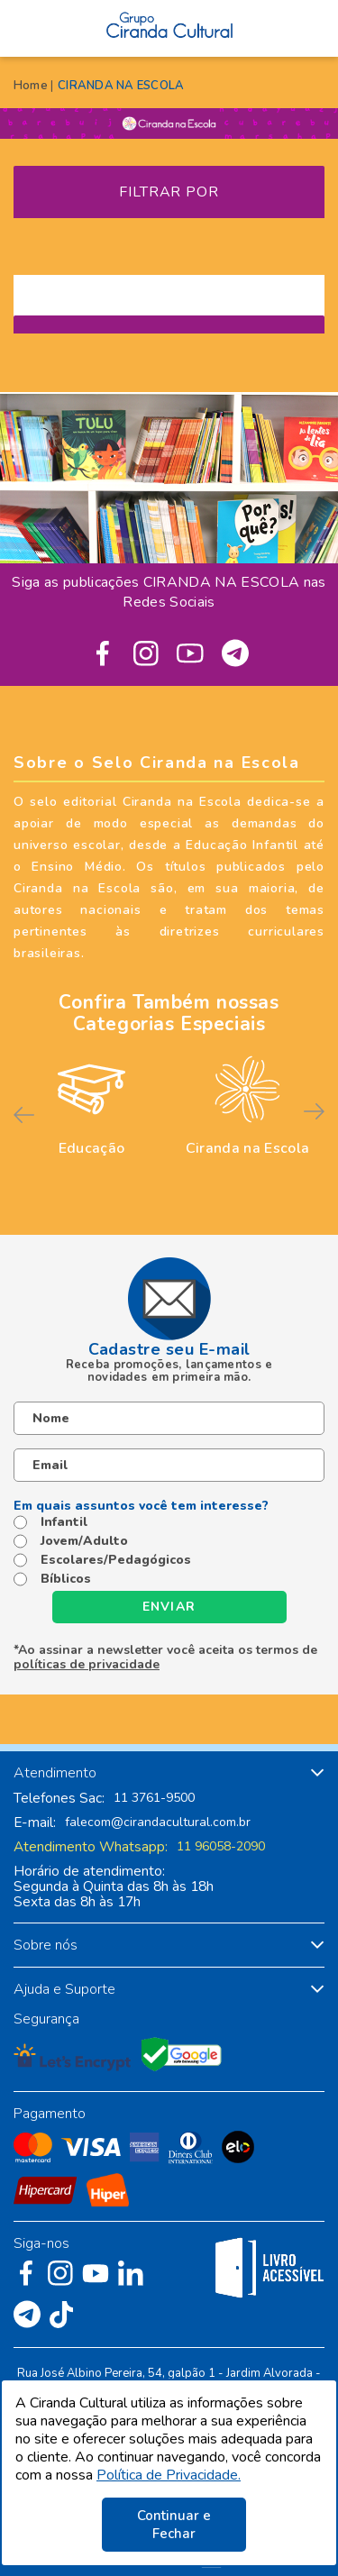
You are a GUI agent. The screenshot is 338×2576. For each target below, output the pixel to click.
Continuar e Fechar (174, 2525)
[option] (91, 1103)
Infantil (64, 1522)
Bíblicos (66, 1579)
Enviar (169, 1606)
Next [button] (314, 1113)
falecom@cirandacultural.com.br (158, 1822)
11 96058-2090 (221, 1847)
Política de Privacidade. (168, 2475)
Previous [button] (24, 1113)
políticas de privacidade (87, 1664)
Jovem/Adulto (84, 1541)
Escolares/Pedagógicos (116, 1560)
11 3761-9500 (154, 1798)
